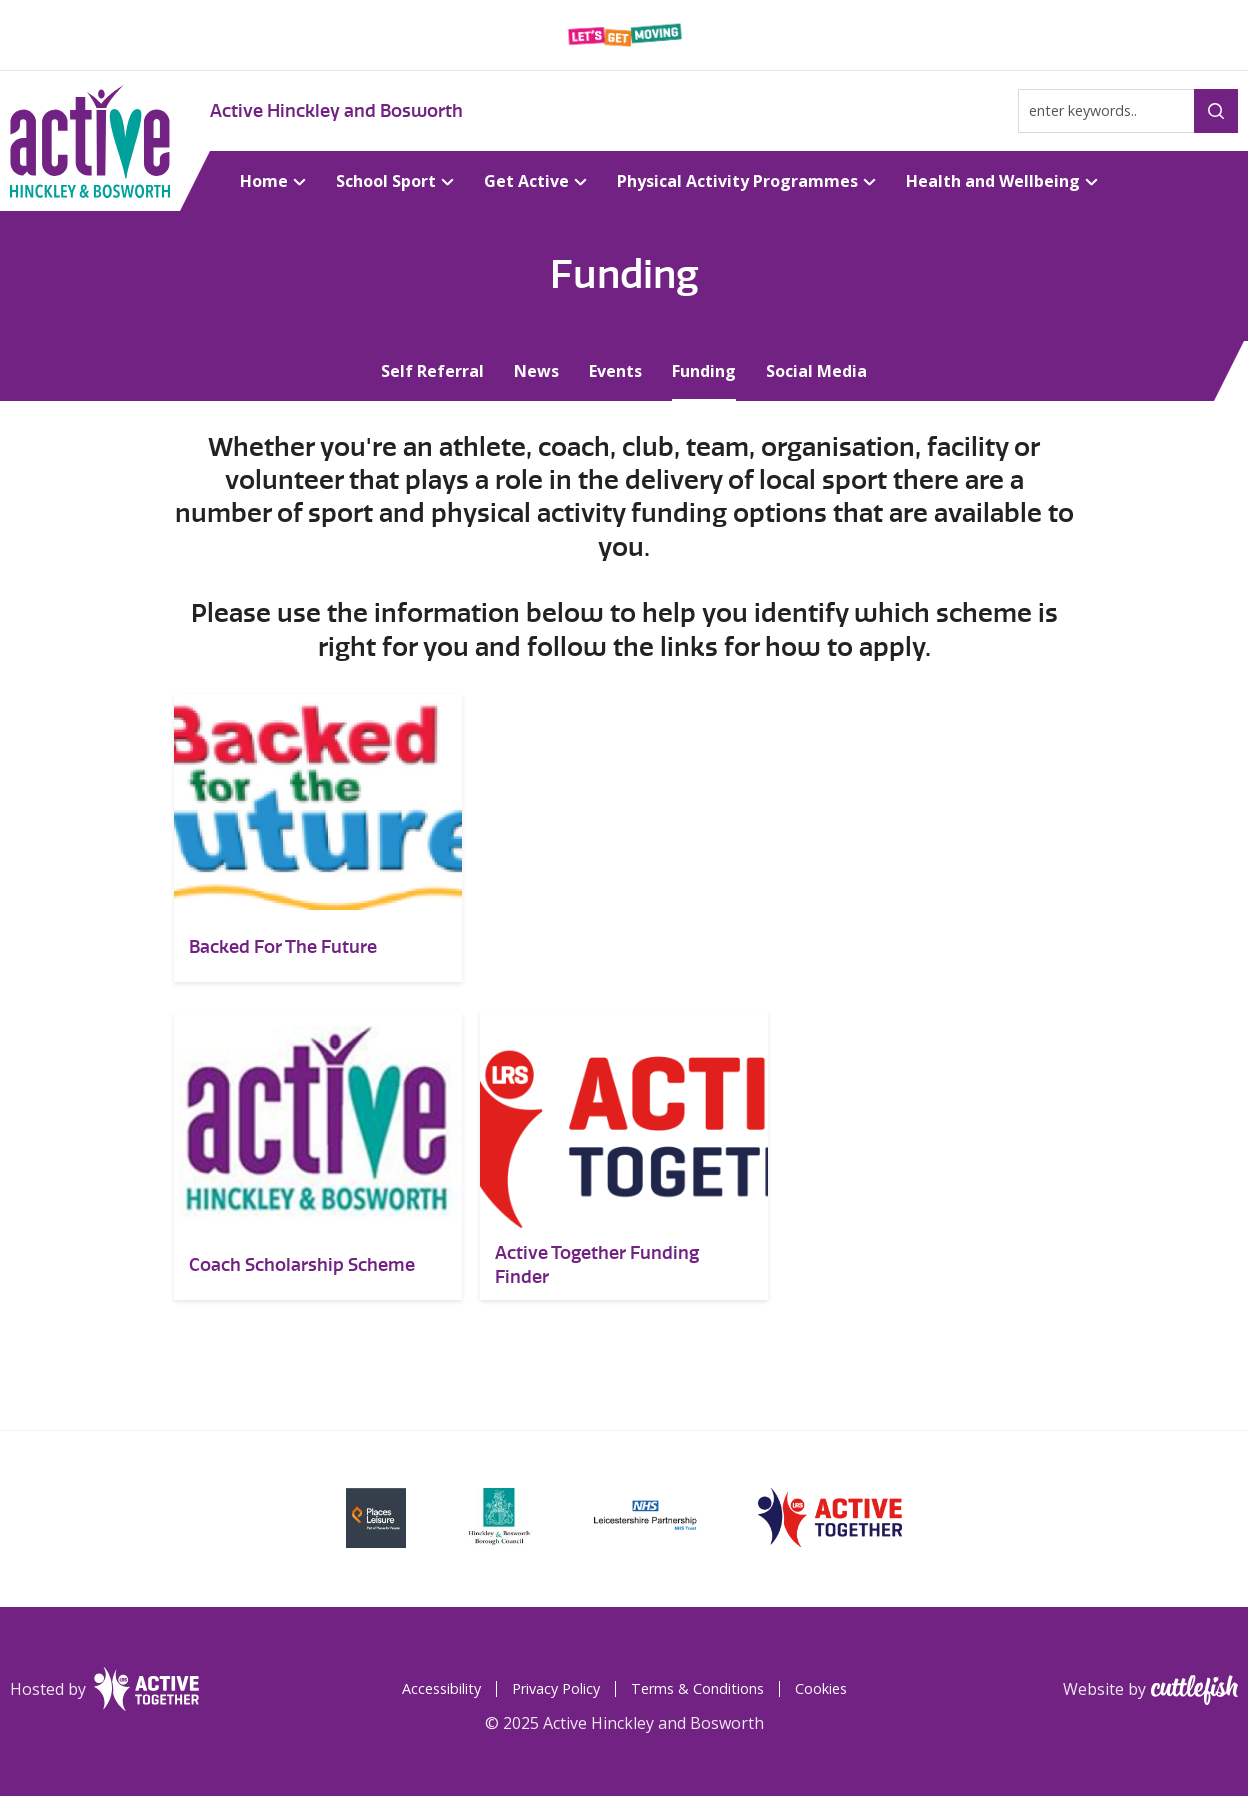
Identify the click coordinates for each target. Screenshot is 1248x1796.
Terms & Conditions (697, 1688)
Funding (704, 371)
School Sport (386, 181)
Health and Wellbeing (993, 181)
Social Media (816, 371)
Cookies (821, 1688)
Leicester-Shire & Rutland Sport (625, 35)
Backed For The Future (283, 946)
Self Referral (432, 371)
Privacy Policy (556, 1688)
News (536, 371)
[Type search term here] (1128, 111)
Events (615, 371)
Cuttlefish (1194, 1690)
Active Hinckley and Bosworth (336, 110)
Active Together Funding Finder (597, 1264)
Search (1216, 111)
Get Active (526, 181)
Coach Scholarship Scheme (302, 1264)
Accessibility (441, 1688)
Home (264, 181)
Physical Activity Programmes (737, 181)
